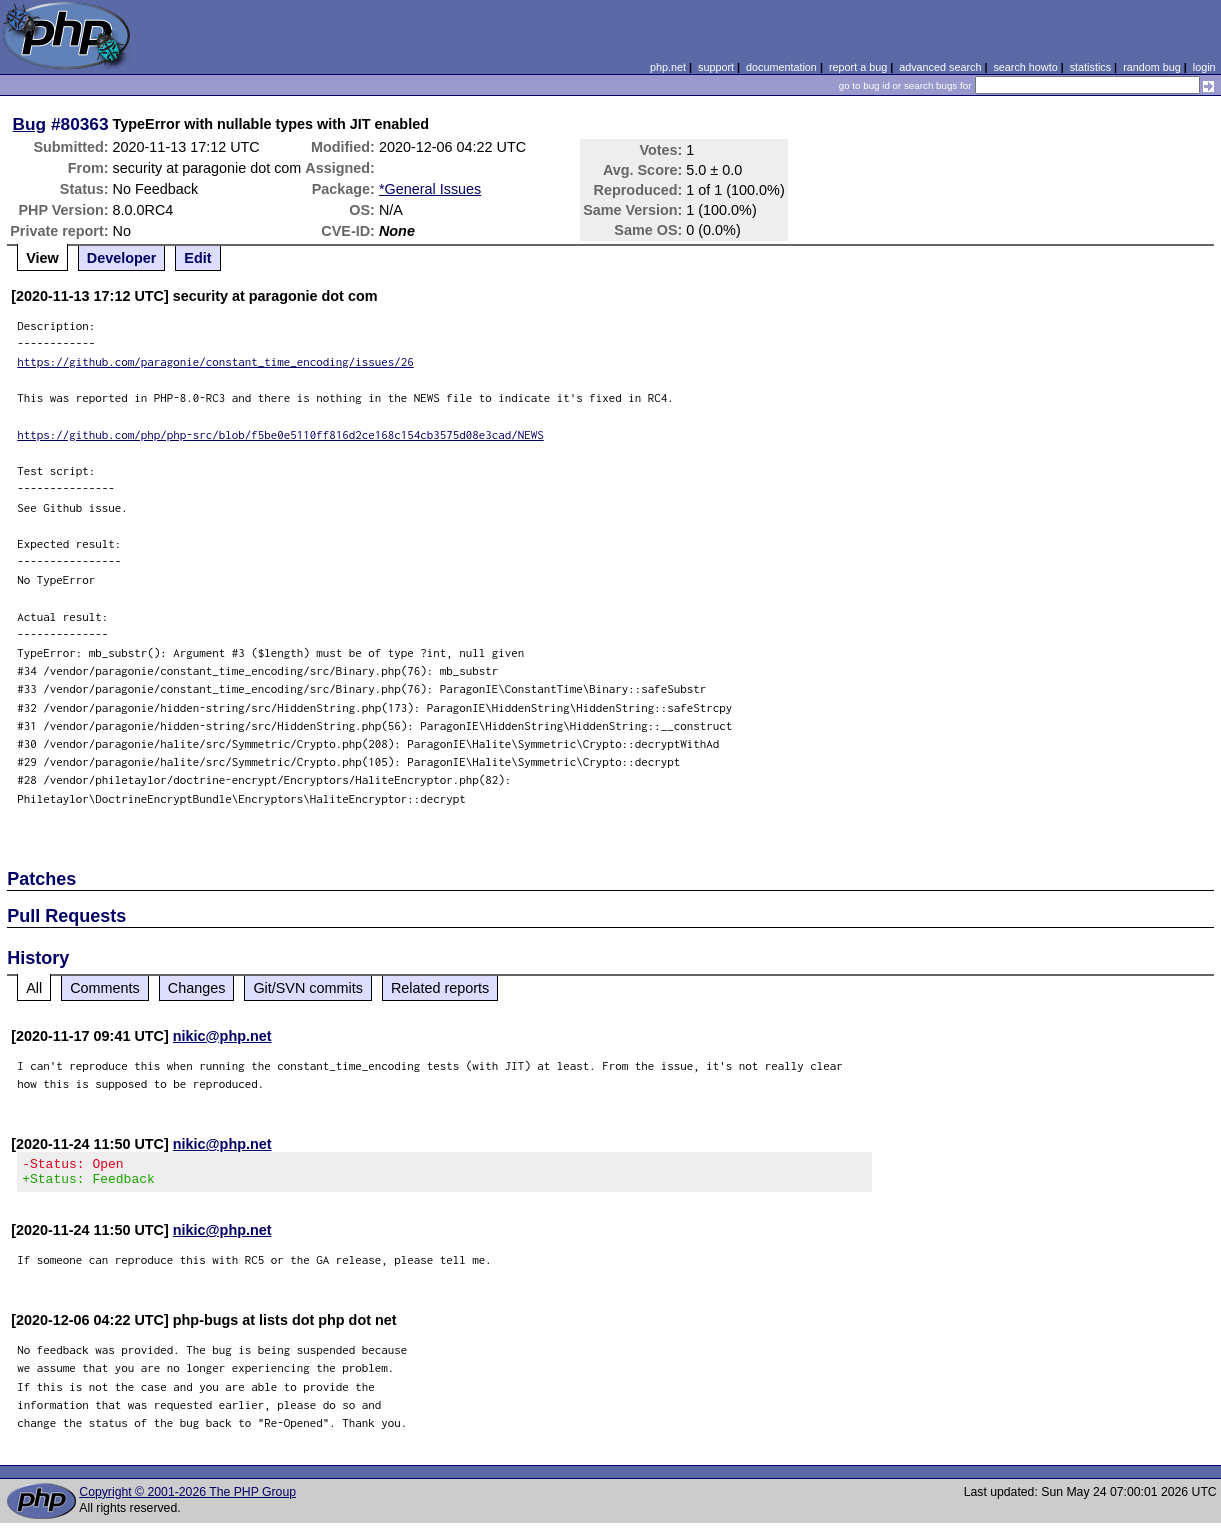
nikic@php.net (222, 1036)
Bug (30, 124)
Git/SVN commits (308, 988)
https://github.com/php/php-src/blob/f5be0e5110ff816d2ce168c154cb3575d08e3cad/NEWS (280, 434)
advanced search (940, 67)
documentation (781, 67)
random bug (1152, 67)
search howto (1025, 67)
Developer (122, 258)
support (716, 67)
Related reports (440, 988)
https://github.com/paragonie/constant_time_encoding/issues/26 (215, 361)
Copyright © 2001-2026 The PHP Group (187, 1498)
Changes (197, 988)
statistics (1090, 67)
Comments (105, 988)
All (34, 988)
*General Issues (430, 189)
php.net (668, 67)
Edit (197, 258)
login (1204, 67)
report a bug (858, 67)
